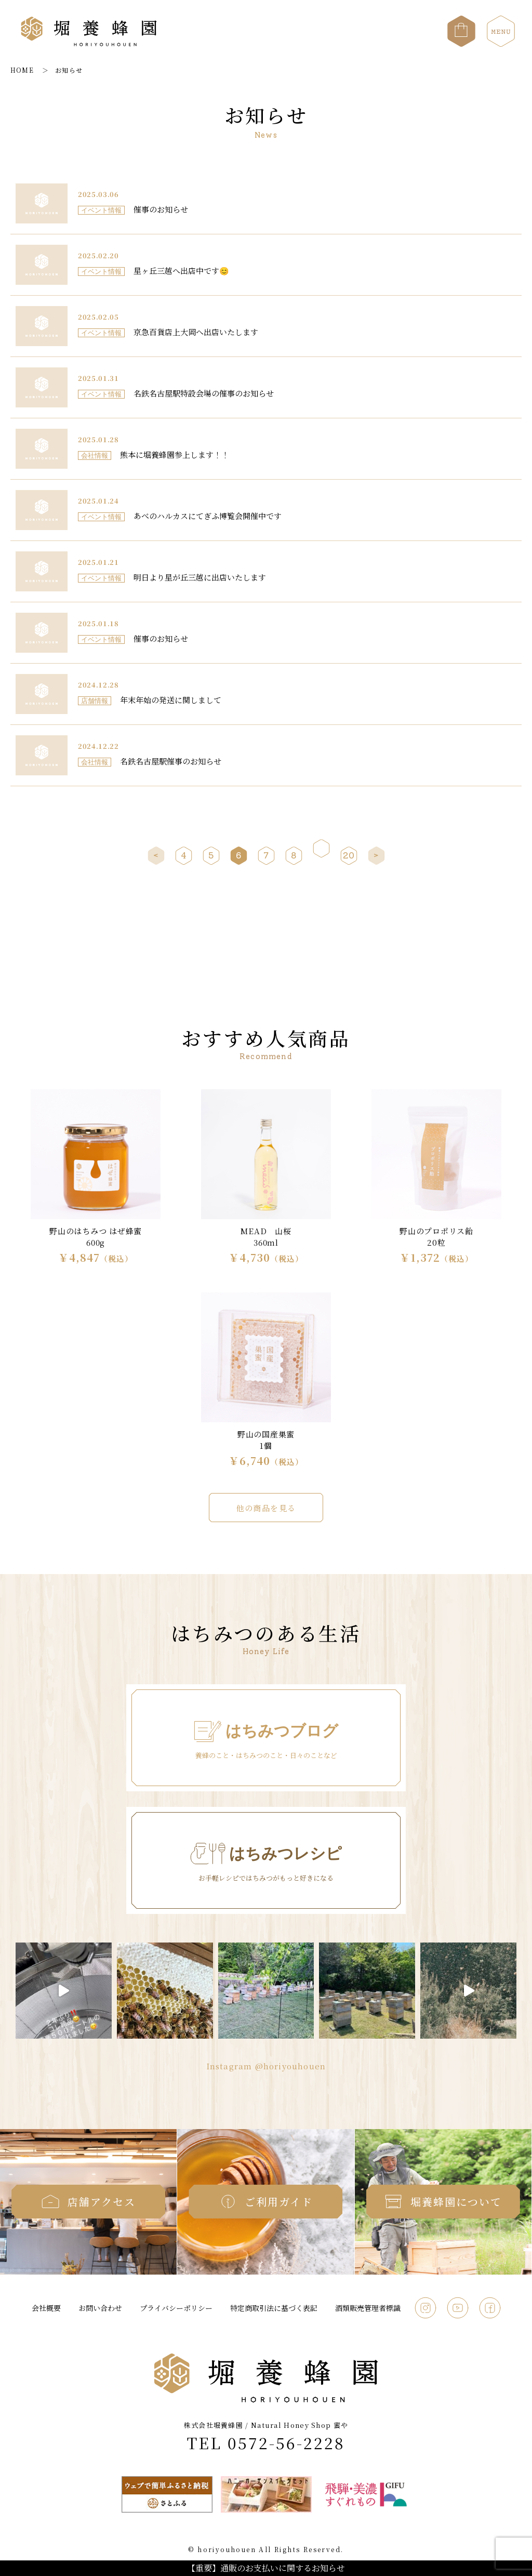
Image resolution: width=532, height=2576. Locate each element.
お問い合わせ (100, 2308)
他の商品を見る (266, 1507)
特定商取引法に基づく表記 (273, 2308)
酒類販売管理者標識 (368, 2308)
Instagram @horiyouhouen (266, 2066)
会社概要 (46, 2308)
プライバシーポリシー (176, 2308)
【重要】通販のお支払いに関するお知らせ (266, 2568)
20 (348, 855)
